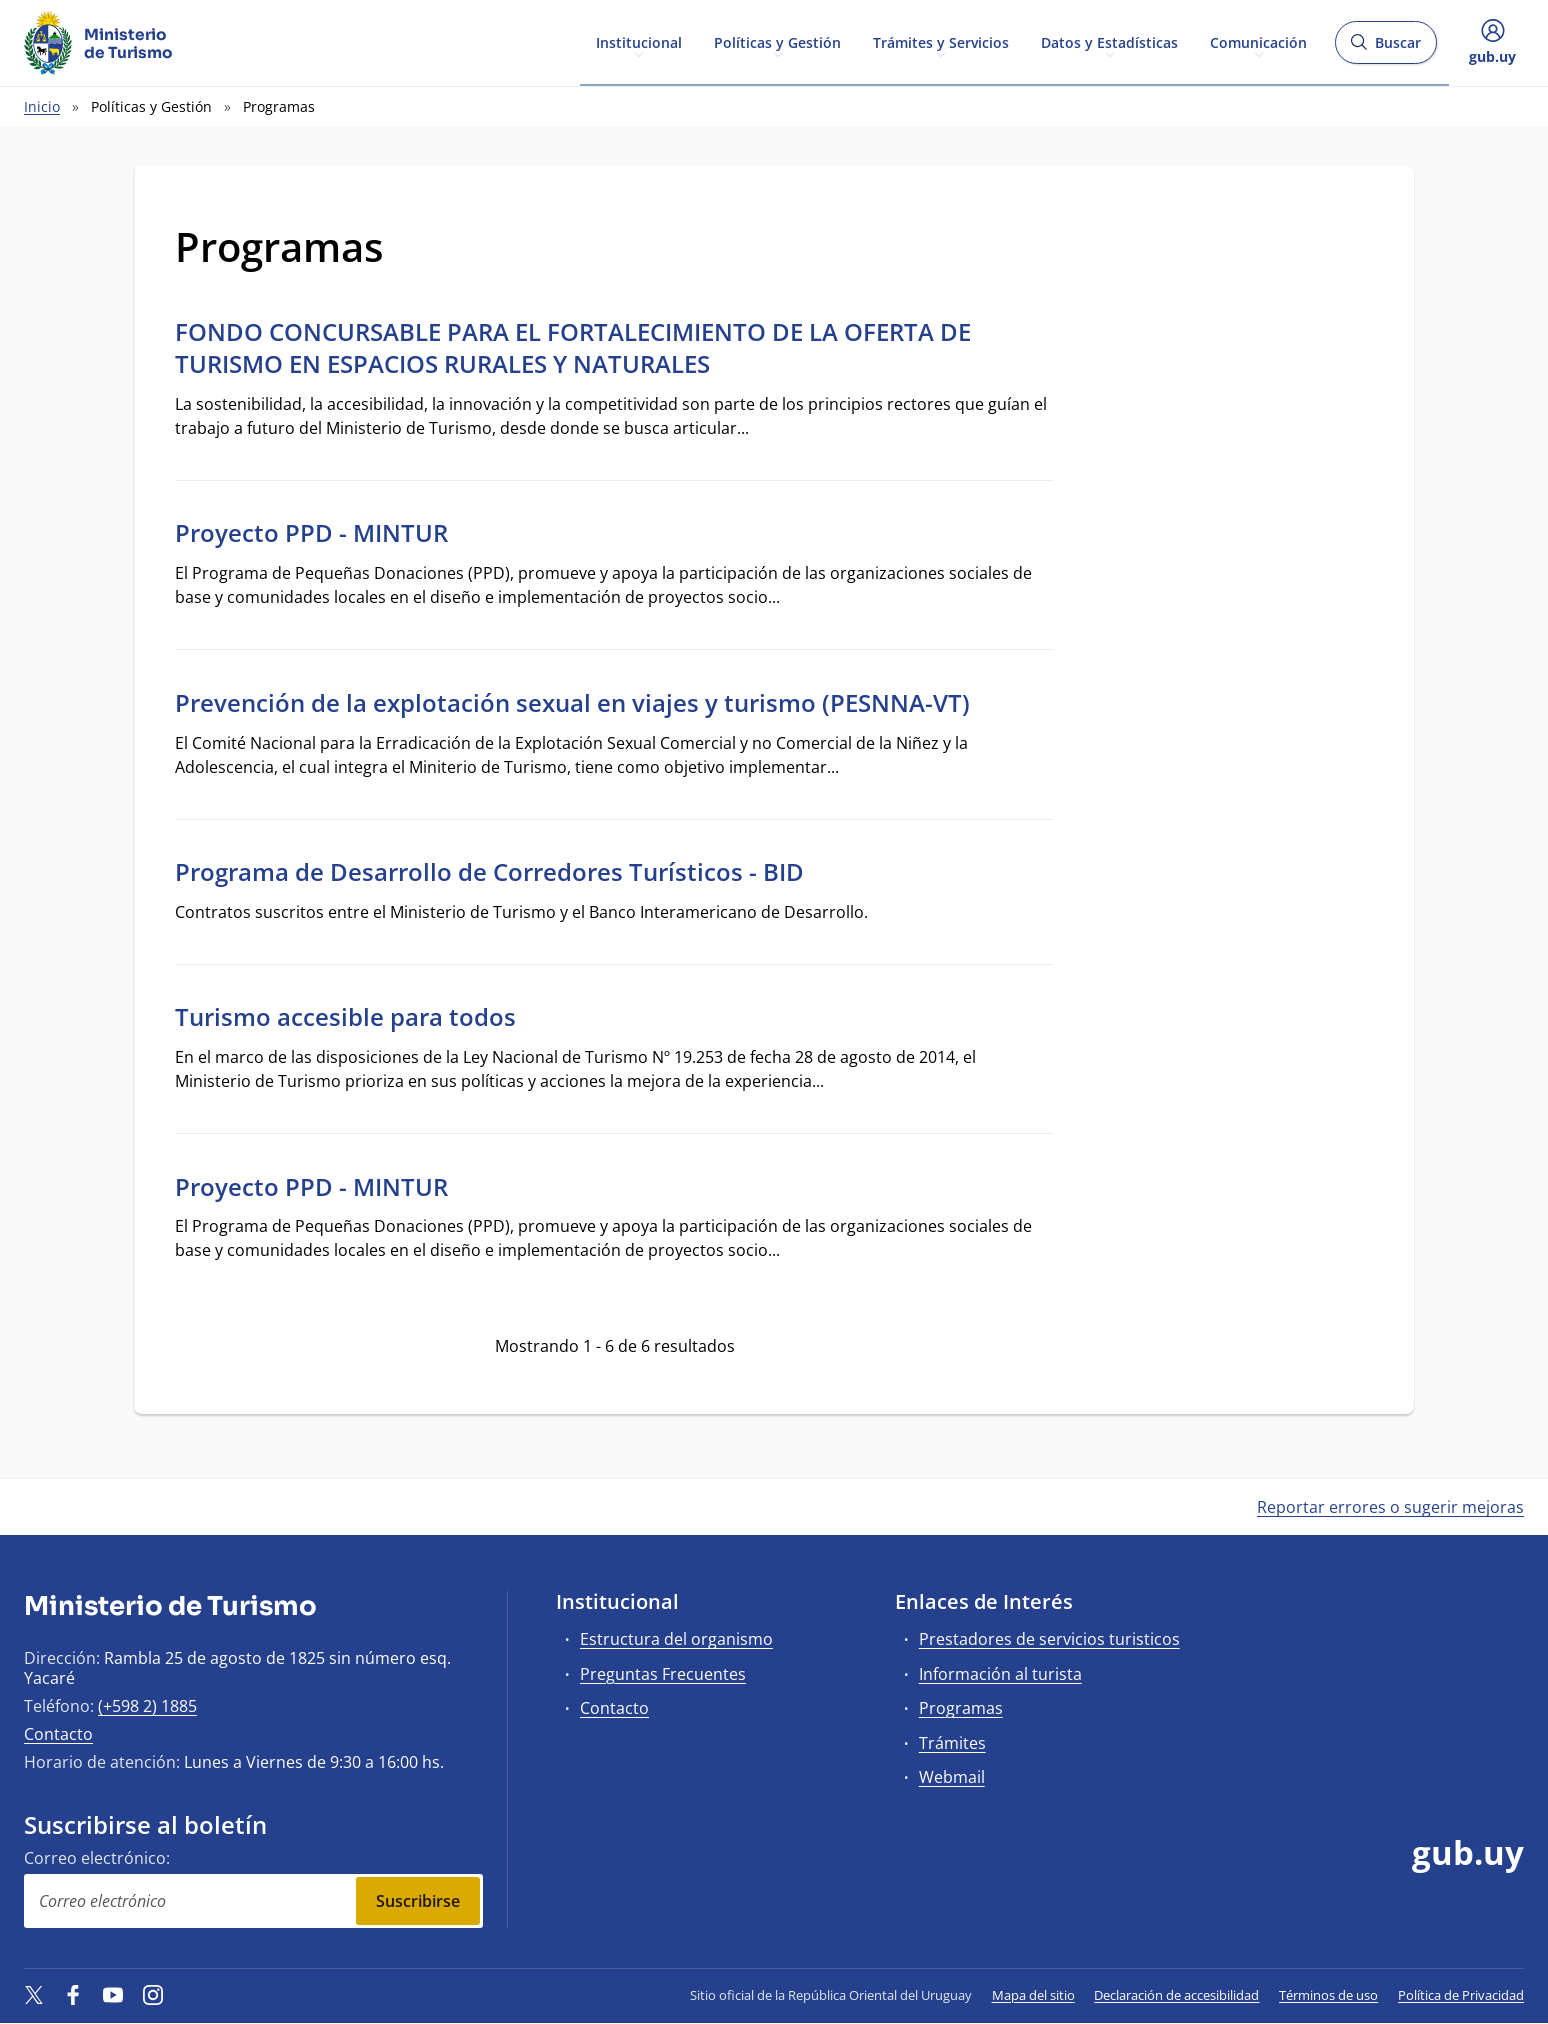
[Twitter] (34, 1995)
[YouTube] (113, 1995)
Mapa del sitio (1033, 1995)
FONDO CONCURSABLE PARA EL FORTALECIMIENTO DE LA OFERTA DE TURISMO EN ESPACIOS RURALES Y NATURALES (573, 347)
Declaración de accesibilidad (1176, 1995)
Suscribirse (418, 1901)
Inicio (42, 106)
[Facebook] (74, 1995)
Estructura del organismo (676, 1639)
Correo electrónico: (97, 1858)
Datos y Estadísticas (1109, 41)
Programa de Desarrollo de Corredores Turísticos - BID (489, 871)
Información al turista (1000, 1674)
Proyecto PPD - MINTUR (311, 532)
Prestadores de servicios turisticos (1049, 1639)
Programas (961, 1708)
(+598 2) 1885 (147, 1706)
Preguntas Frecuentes (663, 1674)
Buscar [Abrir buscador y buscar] (1385, 48)
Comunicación (1258, 41)
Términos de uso (1328, 1995)
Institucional (639, 41)
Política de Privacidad (1461, 1995)
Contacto (58, 1734)
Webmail (952, 1777)
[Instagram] (153, 1995)
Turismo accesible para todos (345, 1016)
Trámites (952, 1743)
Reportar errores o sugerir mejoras (1390, 1507)
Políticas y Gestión (777, 41)
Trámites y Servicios (941, 41)
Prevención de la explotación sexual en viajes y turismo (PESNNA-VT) (572, 702)
